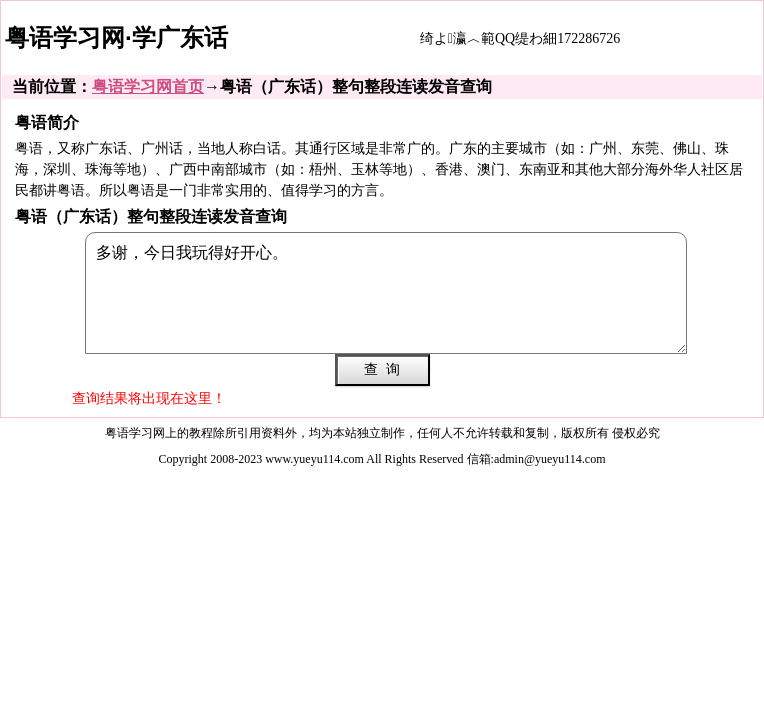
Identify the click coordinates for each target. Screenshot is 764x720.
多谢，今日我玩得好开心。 (386, 293)
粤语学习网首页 (148, 86)
